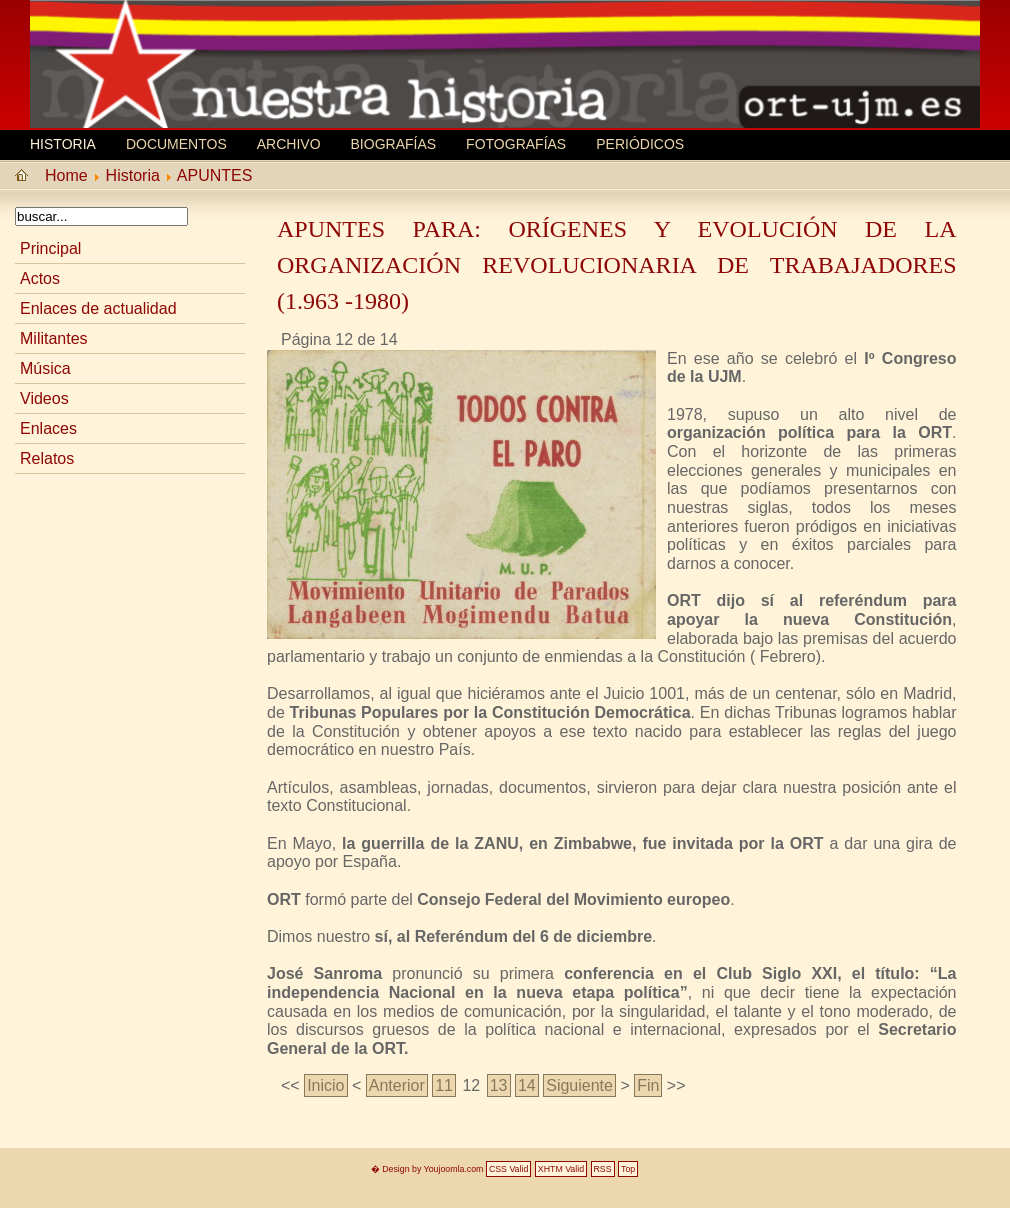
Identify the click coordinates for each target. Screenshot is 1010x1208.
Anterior (397, 1085)
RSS (603, 1169)
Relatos (47, 458)
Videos (44, 398)
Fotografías (516, 144)
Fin (648, 1085)
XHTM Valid (561, 1169)
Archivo (289, 144)
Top (628, 1169)
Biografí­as (394, 144)
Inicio (325, 1085)
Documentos (176, 144)
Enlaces (48, 428)
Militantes (54, 338)
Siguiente (579, 1085)
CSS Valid (508, 1169)
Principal (50, 248)
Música (45, 368)
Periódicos (640, 144)
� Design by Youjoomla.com (427, 1169)
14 (527, 1085)
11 (444, 1085)
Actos (40, 278)
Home (66, 175)
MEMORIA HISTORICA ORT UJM (180, 47)
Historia (63, 144)
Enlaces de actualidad (98, 308)
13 (499, 1085)
